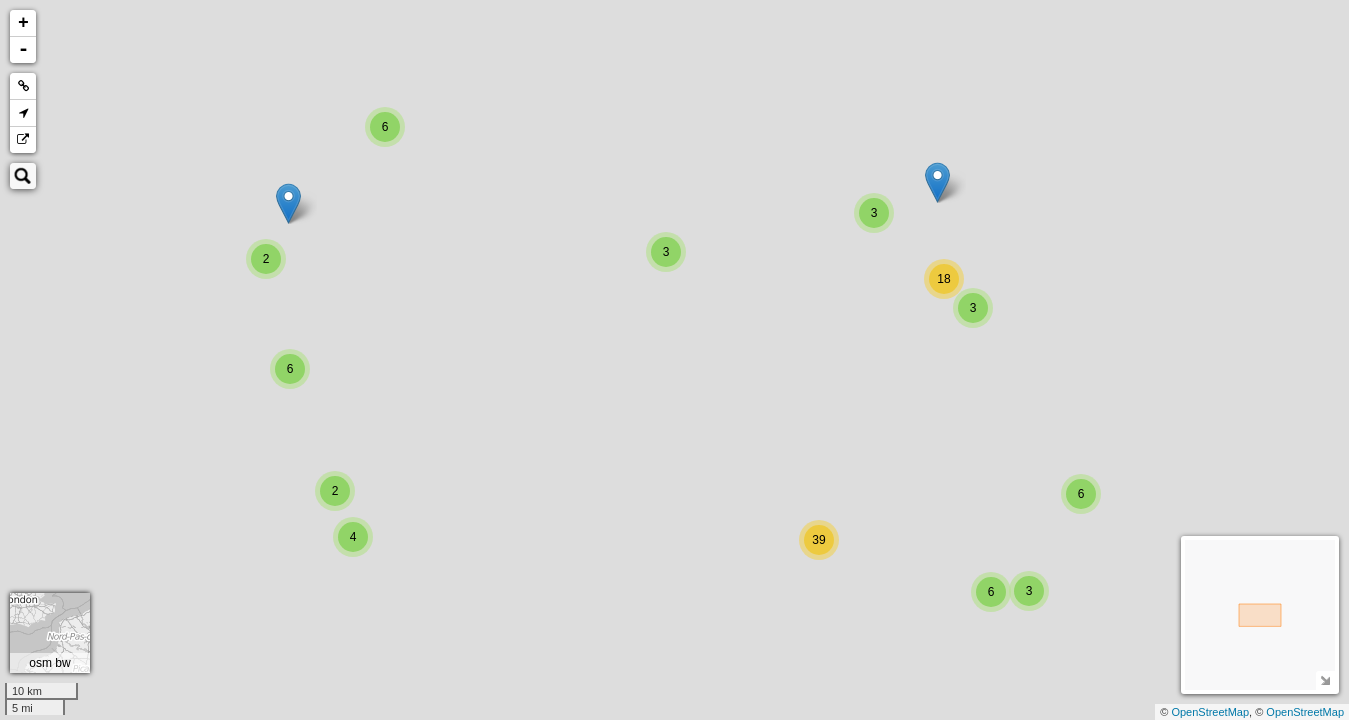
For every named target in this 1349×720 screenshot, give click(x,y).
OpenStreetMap (1210, 712)
